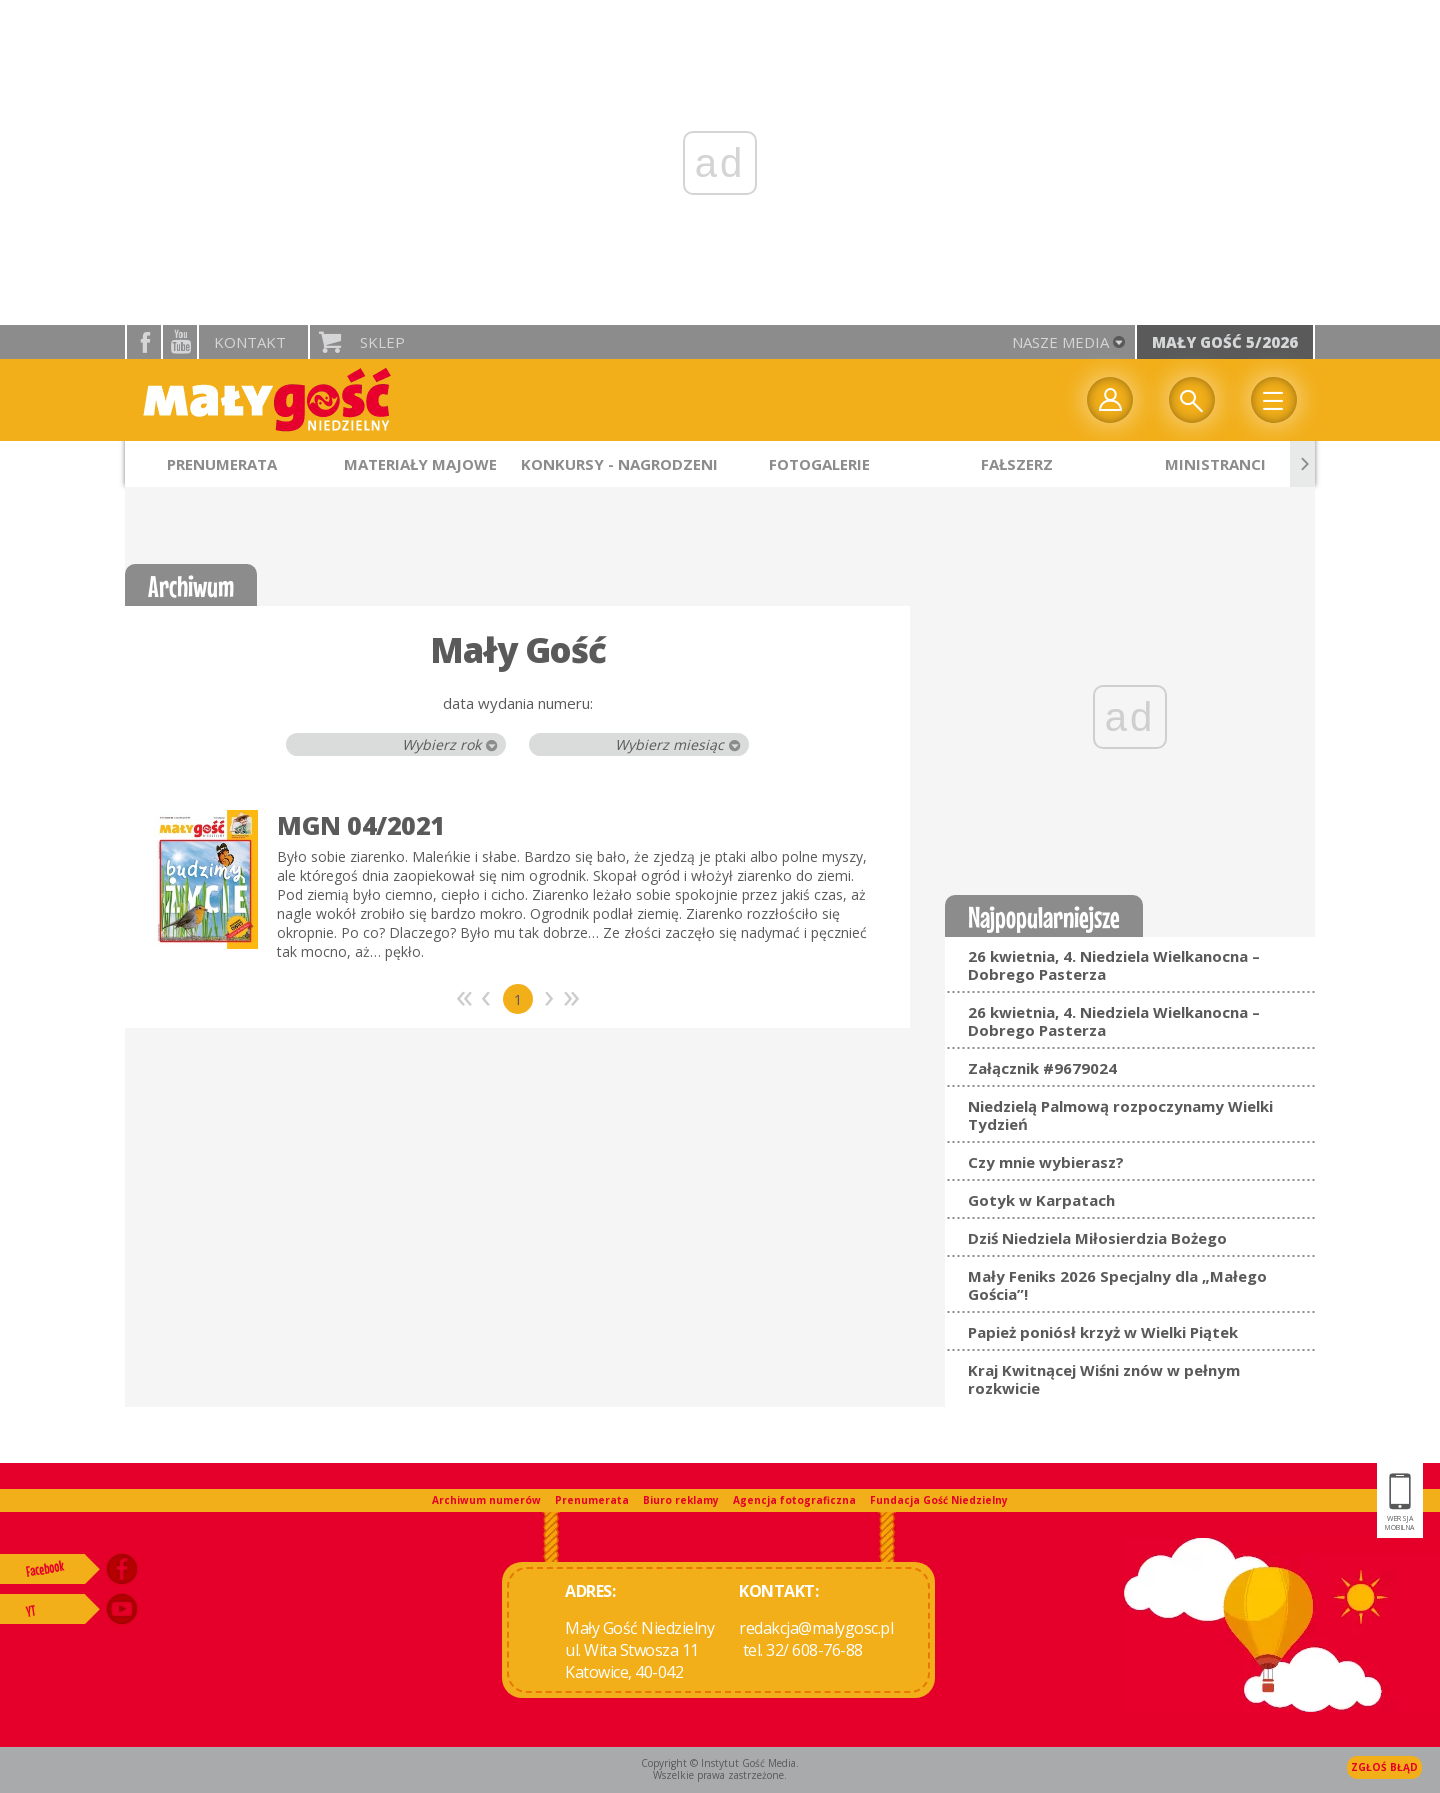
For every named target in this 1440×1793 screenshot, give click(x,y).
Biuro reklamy (681, 1500)
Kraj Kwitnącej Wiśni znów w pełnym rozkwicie (1104, 1379)
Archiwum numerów (486, 1500)
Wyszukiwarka (1192, 400)
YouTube (180, 342)
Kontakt (250, 342)
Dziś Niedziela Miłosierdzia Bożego (1097, 1238)
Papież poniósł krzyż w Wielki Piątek (1103, 1332)
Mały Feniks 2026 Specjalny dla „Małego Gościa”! (1117, 1285)
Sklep (382, 342)
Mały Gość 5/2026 (1225, 342)
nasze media (1060, 342)
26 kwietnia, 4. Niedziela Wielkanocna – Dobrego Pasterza (1114, 965)
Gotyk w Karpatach (1041, 1200)
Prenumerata (592, 1500)
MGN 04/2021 (361, 825)
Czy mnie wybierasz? (1046, 1162)
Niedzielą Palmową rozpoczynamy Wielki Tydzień (1120, 1115)
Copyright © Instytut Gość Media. (720, 1763)
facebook (144, 342)
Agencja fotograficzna (794, 1500)
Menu (1274, 400)
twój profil (1110, 400)
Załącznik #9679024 (1042, 1068)
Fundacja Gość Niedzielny (939, 1500)
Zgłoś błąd (1384, 1767)
